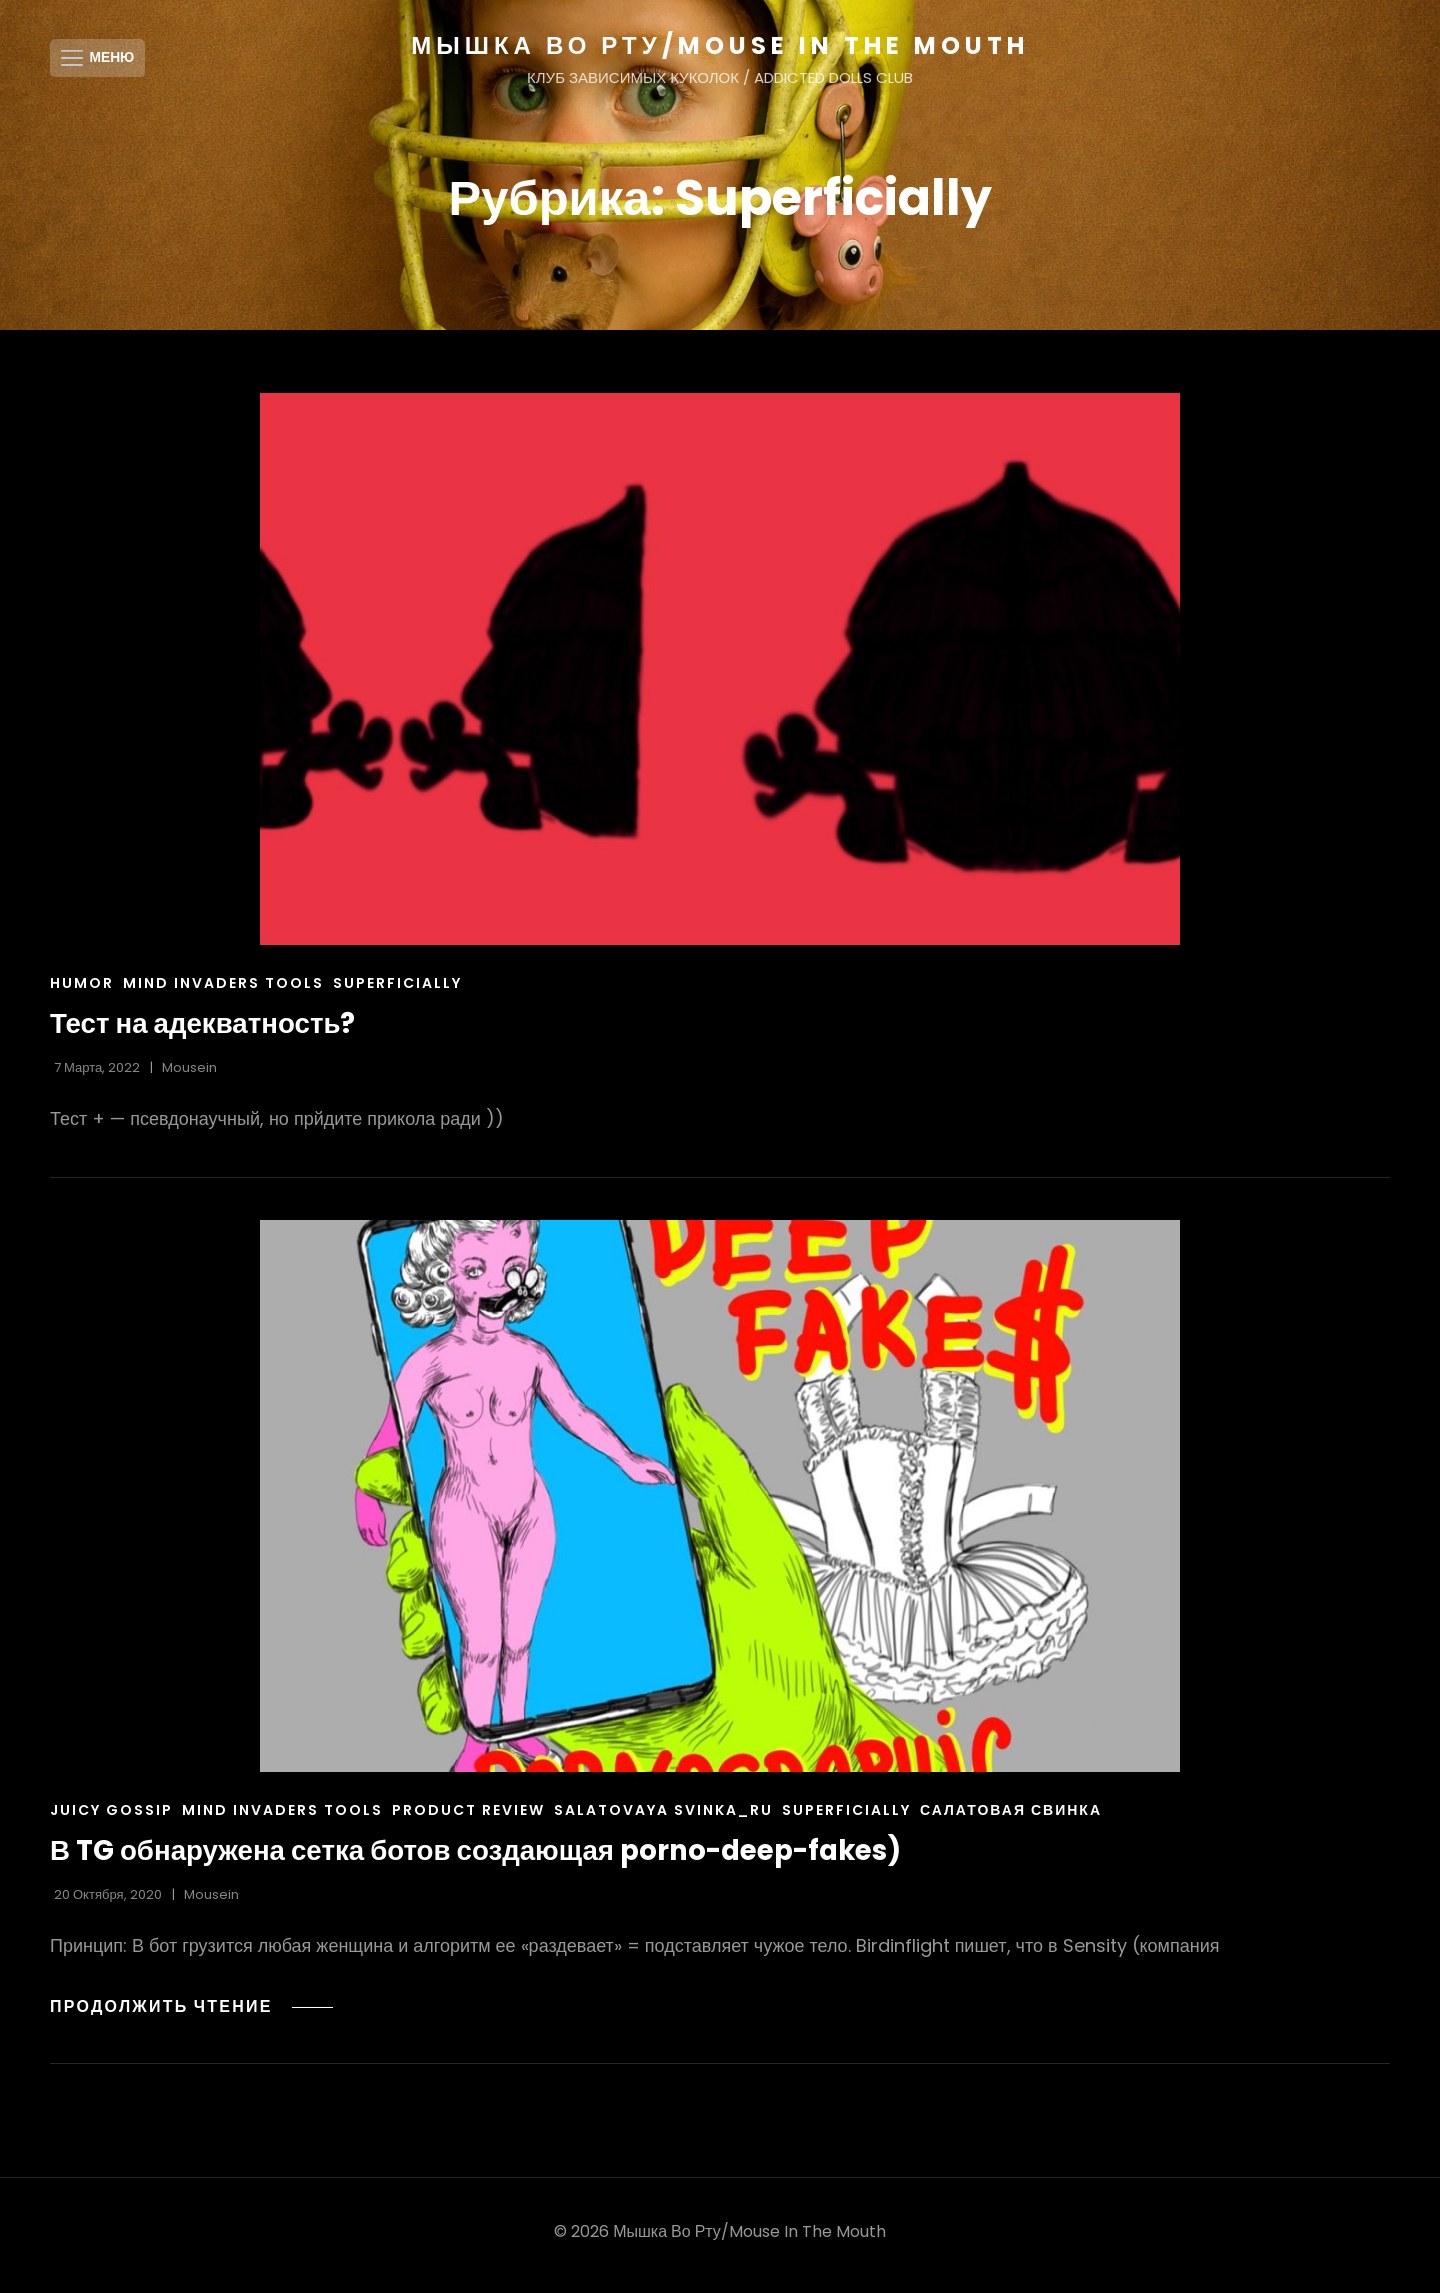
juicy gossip (111, 1817)
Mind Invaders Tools (223, 990)
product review (468, 1817)
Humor (82, 990)
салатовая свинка (1011, 1817)
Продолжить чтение (193, 2012)
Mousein (189, 1074)
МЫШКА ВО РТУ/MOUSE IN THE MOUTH (719, 45)
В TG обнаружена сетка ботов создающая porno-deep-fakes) (482, 1857)
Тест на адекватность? (204, 1030)
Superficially (397, 990)
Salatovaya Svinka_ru (663, 1817)
